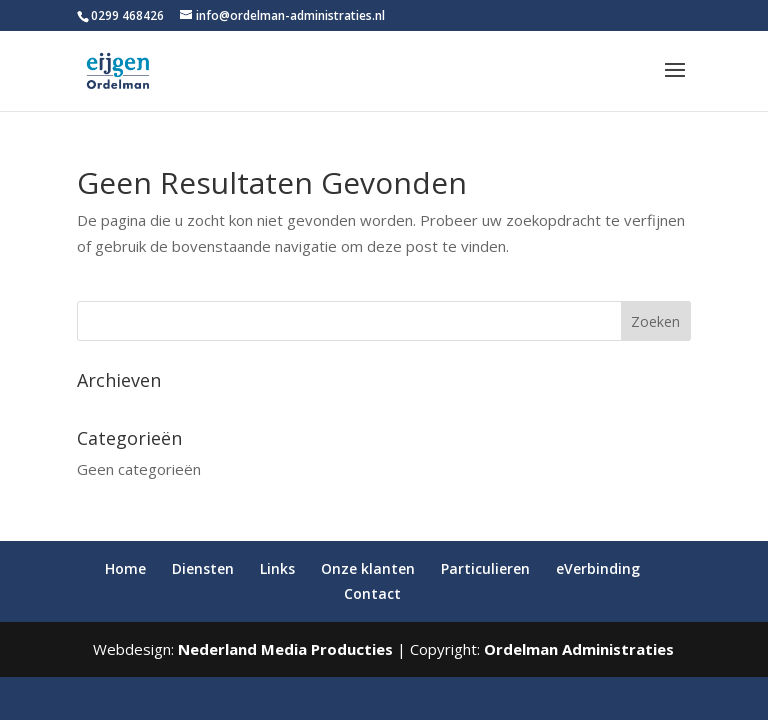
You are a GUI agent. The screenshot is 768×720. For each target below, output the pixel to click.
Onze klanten (368, 568)
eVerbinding (598, 568)
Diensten (203, 568)
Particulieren (485, 568)
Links (277, 568)
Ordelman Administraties (579, 649)
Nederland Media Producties (285, 649)
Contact (372, 593)
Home (125, 568)
